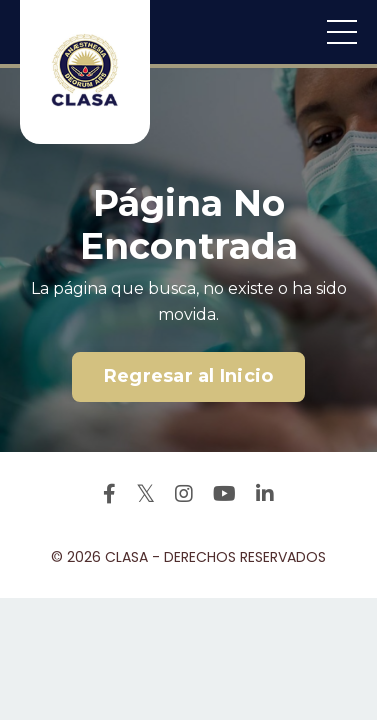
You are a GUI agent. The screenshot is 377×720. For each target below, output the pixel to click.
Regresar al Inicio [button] (189, 376)
